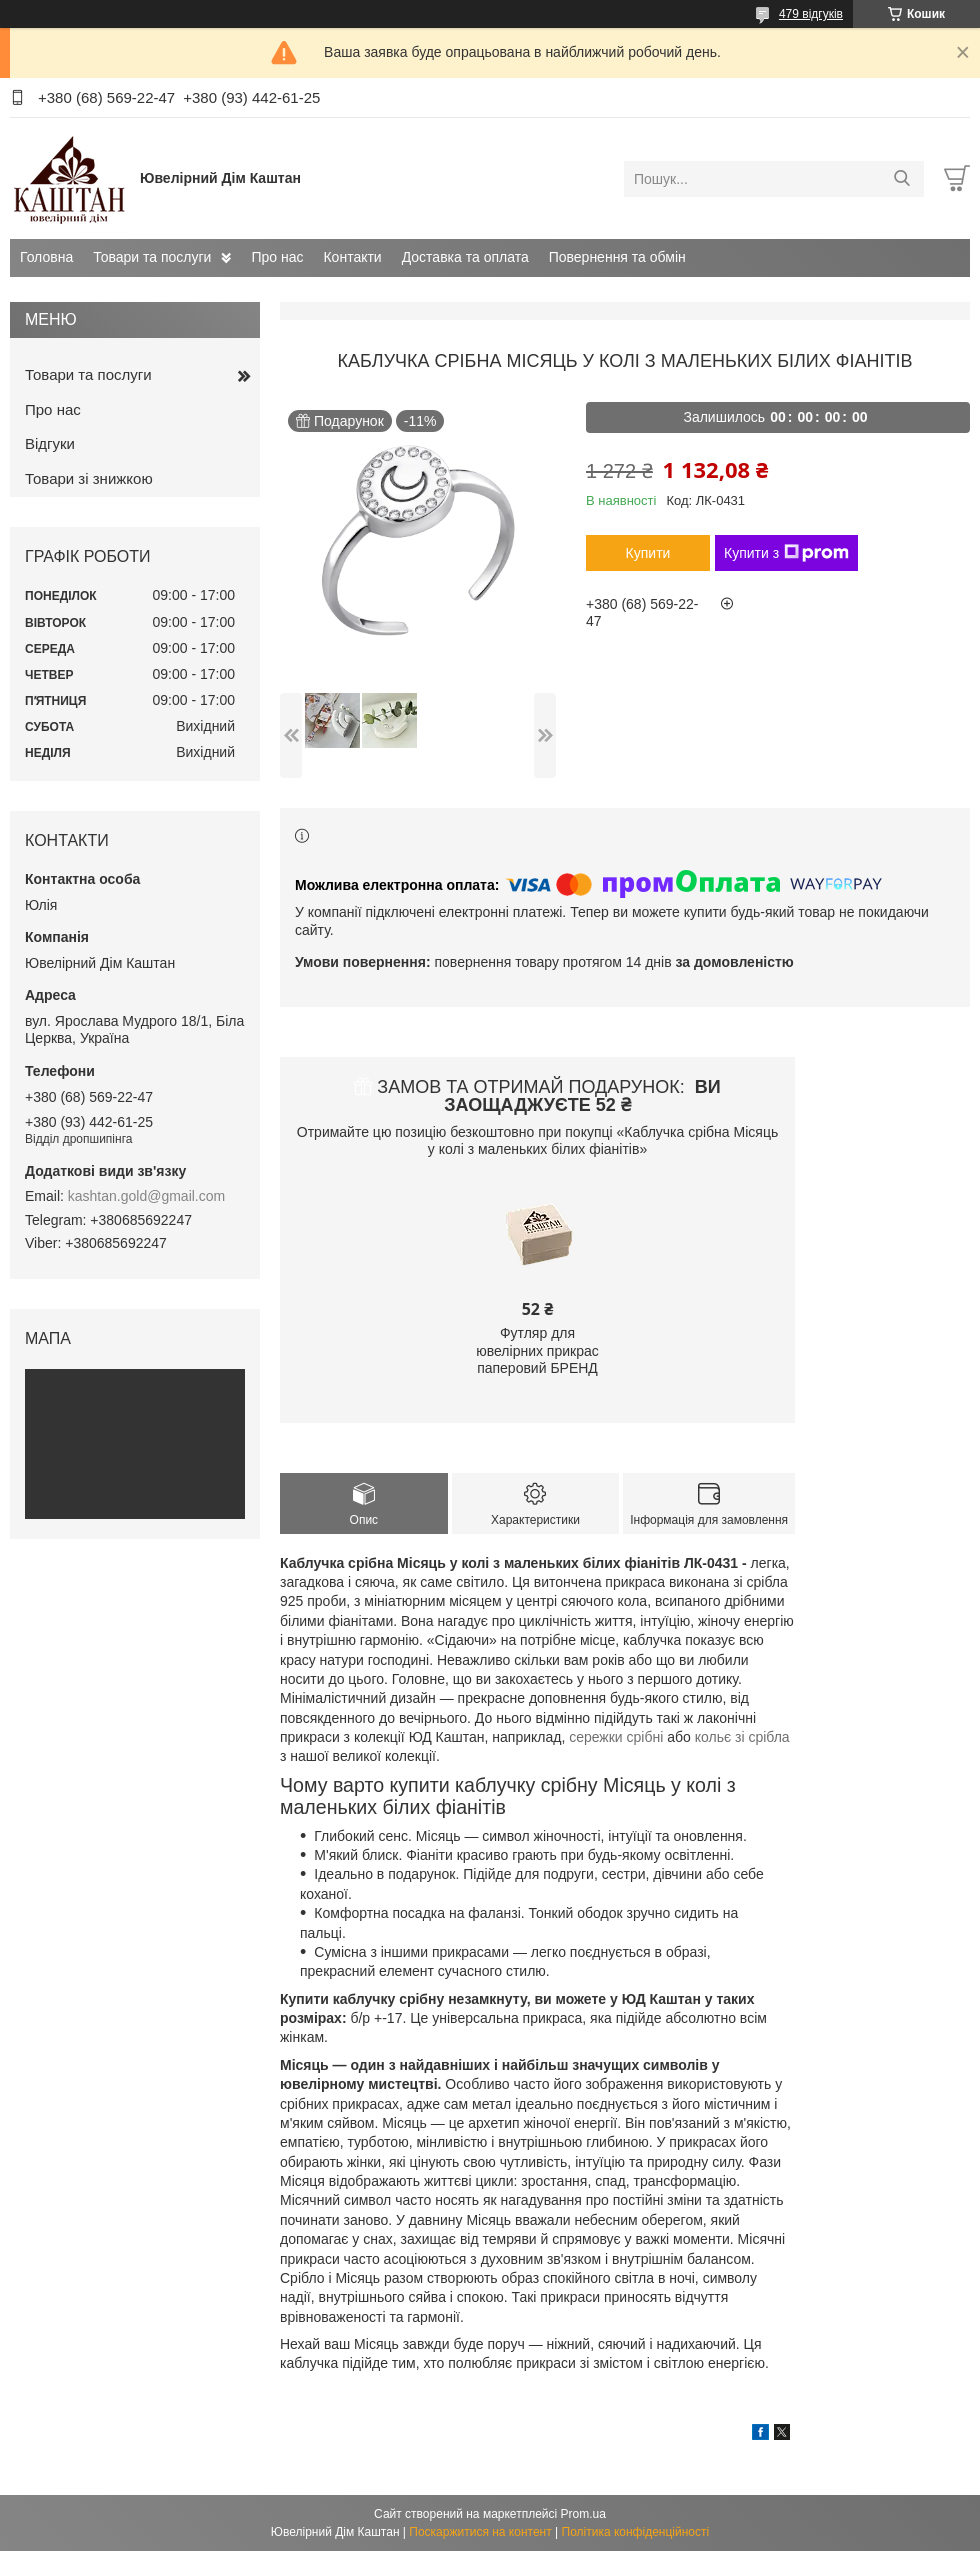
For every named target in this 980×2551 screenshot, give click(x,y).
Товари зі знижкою (89, 478)
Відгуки (50, 443)
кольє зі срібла (742, 1737)
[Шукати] (901, 179)
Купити (648, 553)
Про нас (277, 257)
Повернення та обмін (617, 257)
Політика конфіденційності (636, 2532)
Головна (46, 257)
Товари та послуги (152, 257)
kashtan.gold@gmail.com (146, 1196)
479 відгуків (811, 14)
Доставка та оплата (465, 257)
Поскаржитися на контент (480, 2532)
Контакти (352, 257)
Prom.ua (583, 2514)
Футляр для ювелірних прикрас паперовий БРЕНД (537, 1350)
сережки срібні (616, 1737)
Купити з (786, 553)
